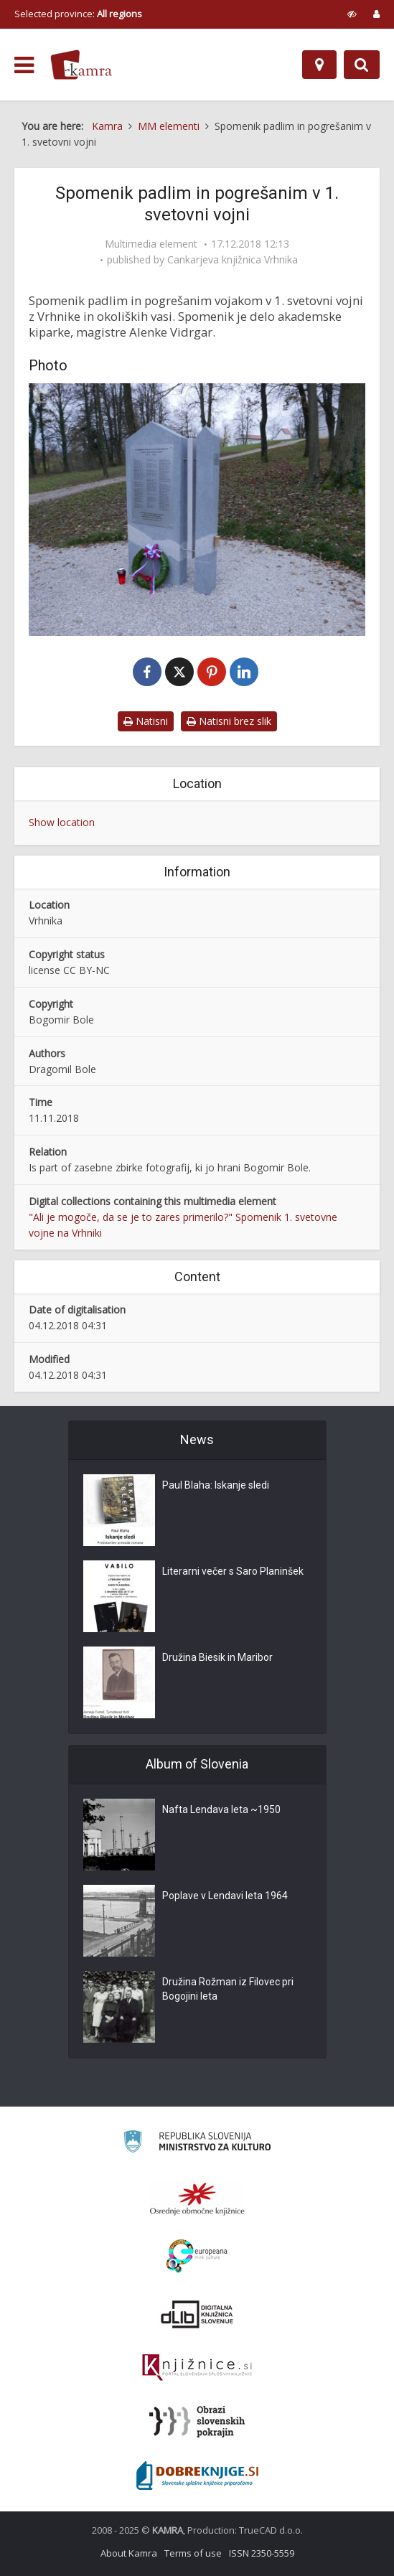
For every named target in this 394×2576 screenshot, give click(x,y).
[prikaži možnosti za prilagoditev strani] (352, 13)
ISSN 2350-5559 (261, 2553)
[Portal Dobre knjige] (197, 2475)
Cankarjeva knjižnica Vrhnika (232, 259)
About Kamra (128, 2553)
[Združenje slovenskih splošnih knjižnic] (197, 2367)
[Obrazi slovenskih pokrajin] (197, 2422)
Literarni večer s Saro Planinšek (233, 1571)
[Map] (319, 64)
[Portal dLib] (197, 2314)
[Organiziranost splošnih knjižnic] (197, 2198)
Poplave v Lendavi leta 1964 (225, 1895)
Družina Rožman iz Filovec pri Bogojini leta (228, 1989)
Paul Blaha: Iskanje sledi (215, 1485)
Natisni (145, 721)
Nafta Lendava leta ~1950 (221, 1809)
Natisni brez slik (229, 721)
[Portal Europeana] (197, 2256)
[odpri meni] (24, 65)
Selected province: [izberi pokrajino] (78, 13)
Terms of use (193, 2553)
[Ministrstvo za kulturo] (197, 2143)
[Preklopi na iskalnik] (362, 64)
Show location (62, 822)
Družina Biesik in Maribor (217, 1657)
